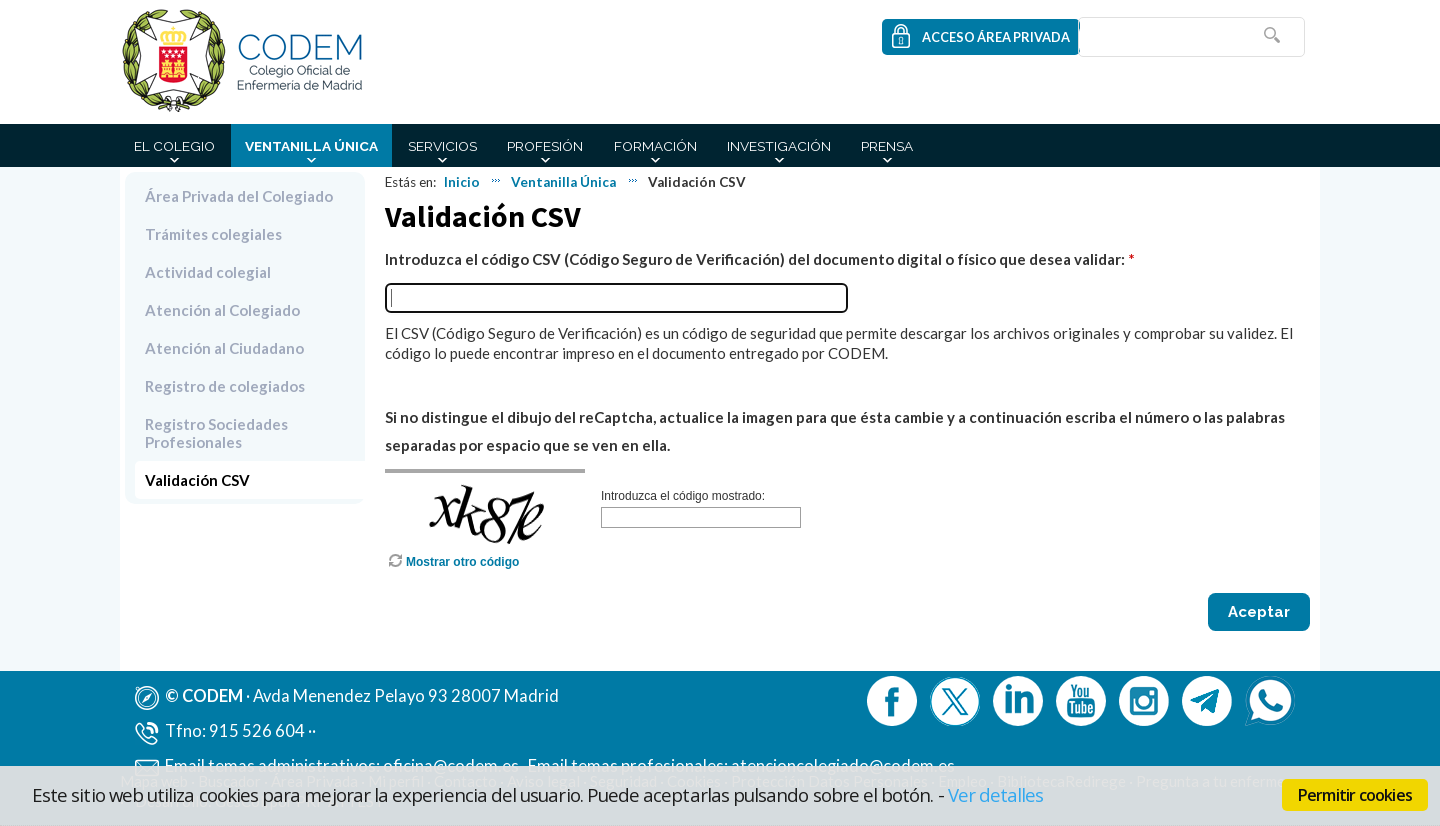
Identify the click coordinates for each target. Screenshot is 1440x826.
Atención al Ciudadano (224, 348)
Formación (655, 146)
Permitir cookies (1355, 795)
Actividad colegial (208, 272)
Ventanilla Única (311, 146)
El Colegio (174, 146)
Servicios (442, 146)
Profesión (545, 146)
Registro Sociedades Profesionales (216, 433)
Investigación (779, 146)
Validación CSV (197, 480)
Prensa (887, 146)
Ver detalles (996, 794)
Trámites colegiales (213, 234)
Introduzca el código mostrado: (683, 496)
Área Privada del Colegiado (239, 196)
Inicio (462, 182)
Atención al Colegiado (222, 310)
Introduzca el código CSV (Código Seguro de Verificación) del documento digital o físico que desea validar (753, 259)
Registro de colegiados (225, 386)
